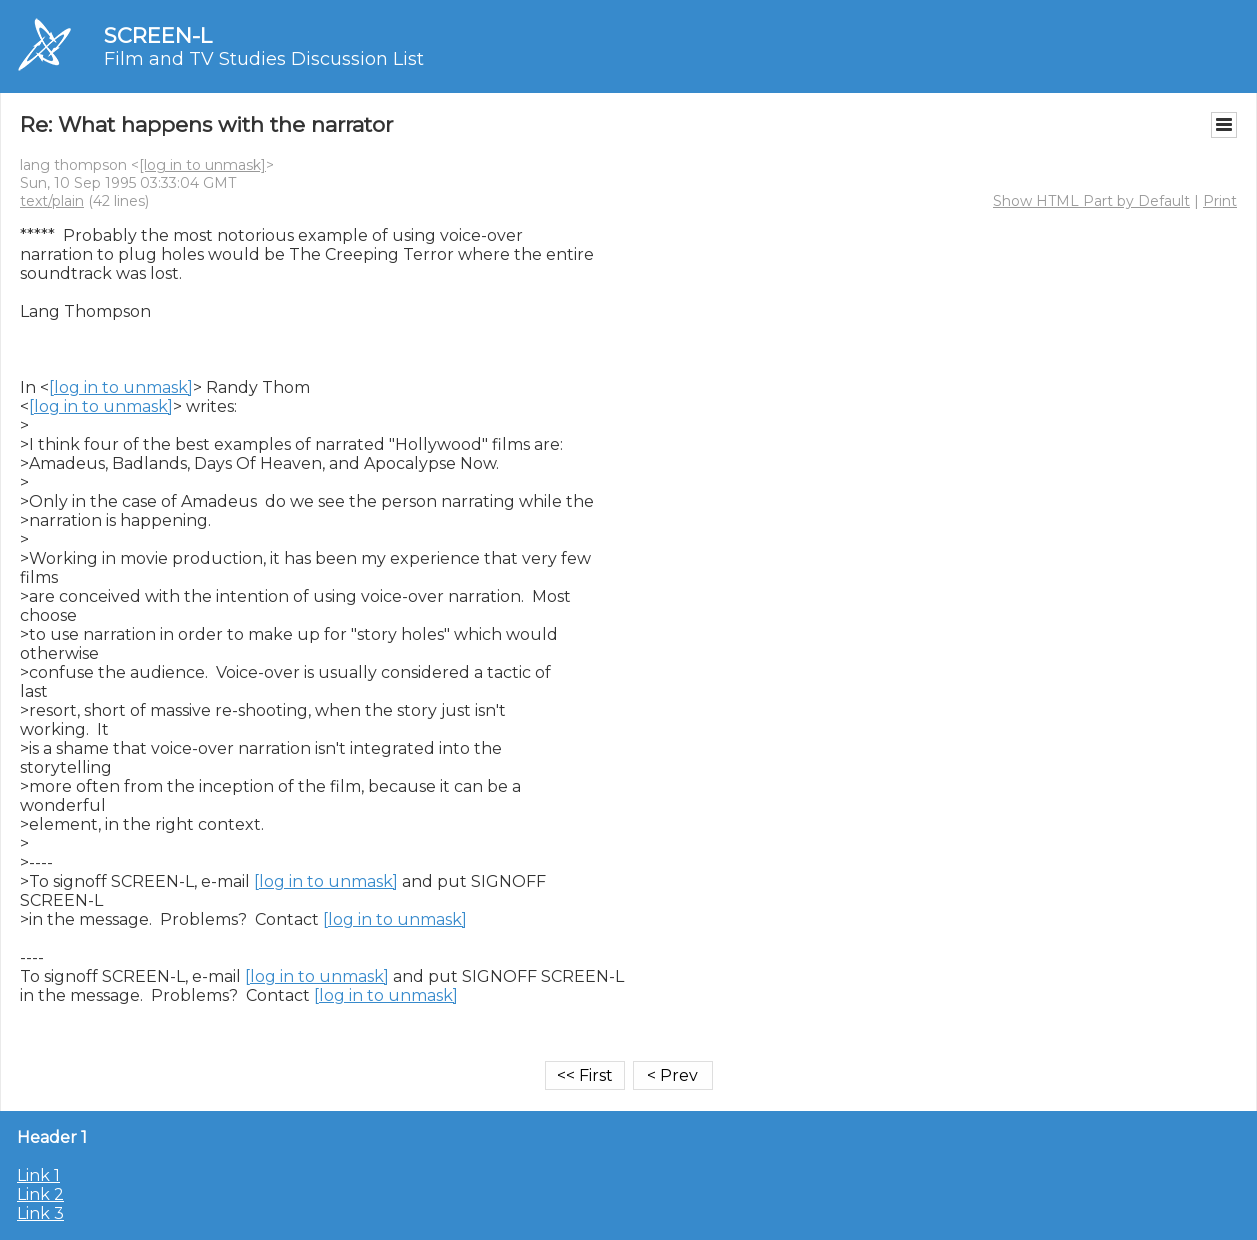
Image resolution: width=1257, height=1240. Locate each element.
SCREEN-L (158, 35)
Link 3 (40, 1213)
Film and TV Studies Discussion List (264, 59)
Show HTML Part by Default (1091, 201)
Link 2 (40, 1194)
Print (1220, 201)
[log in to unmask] (202, 165)
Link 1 (38, 1175)
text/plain (52, 201)
